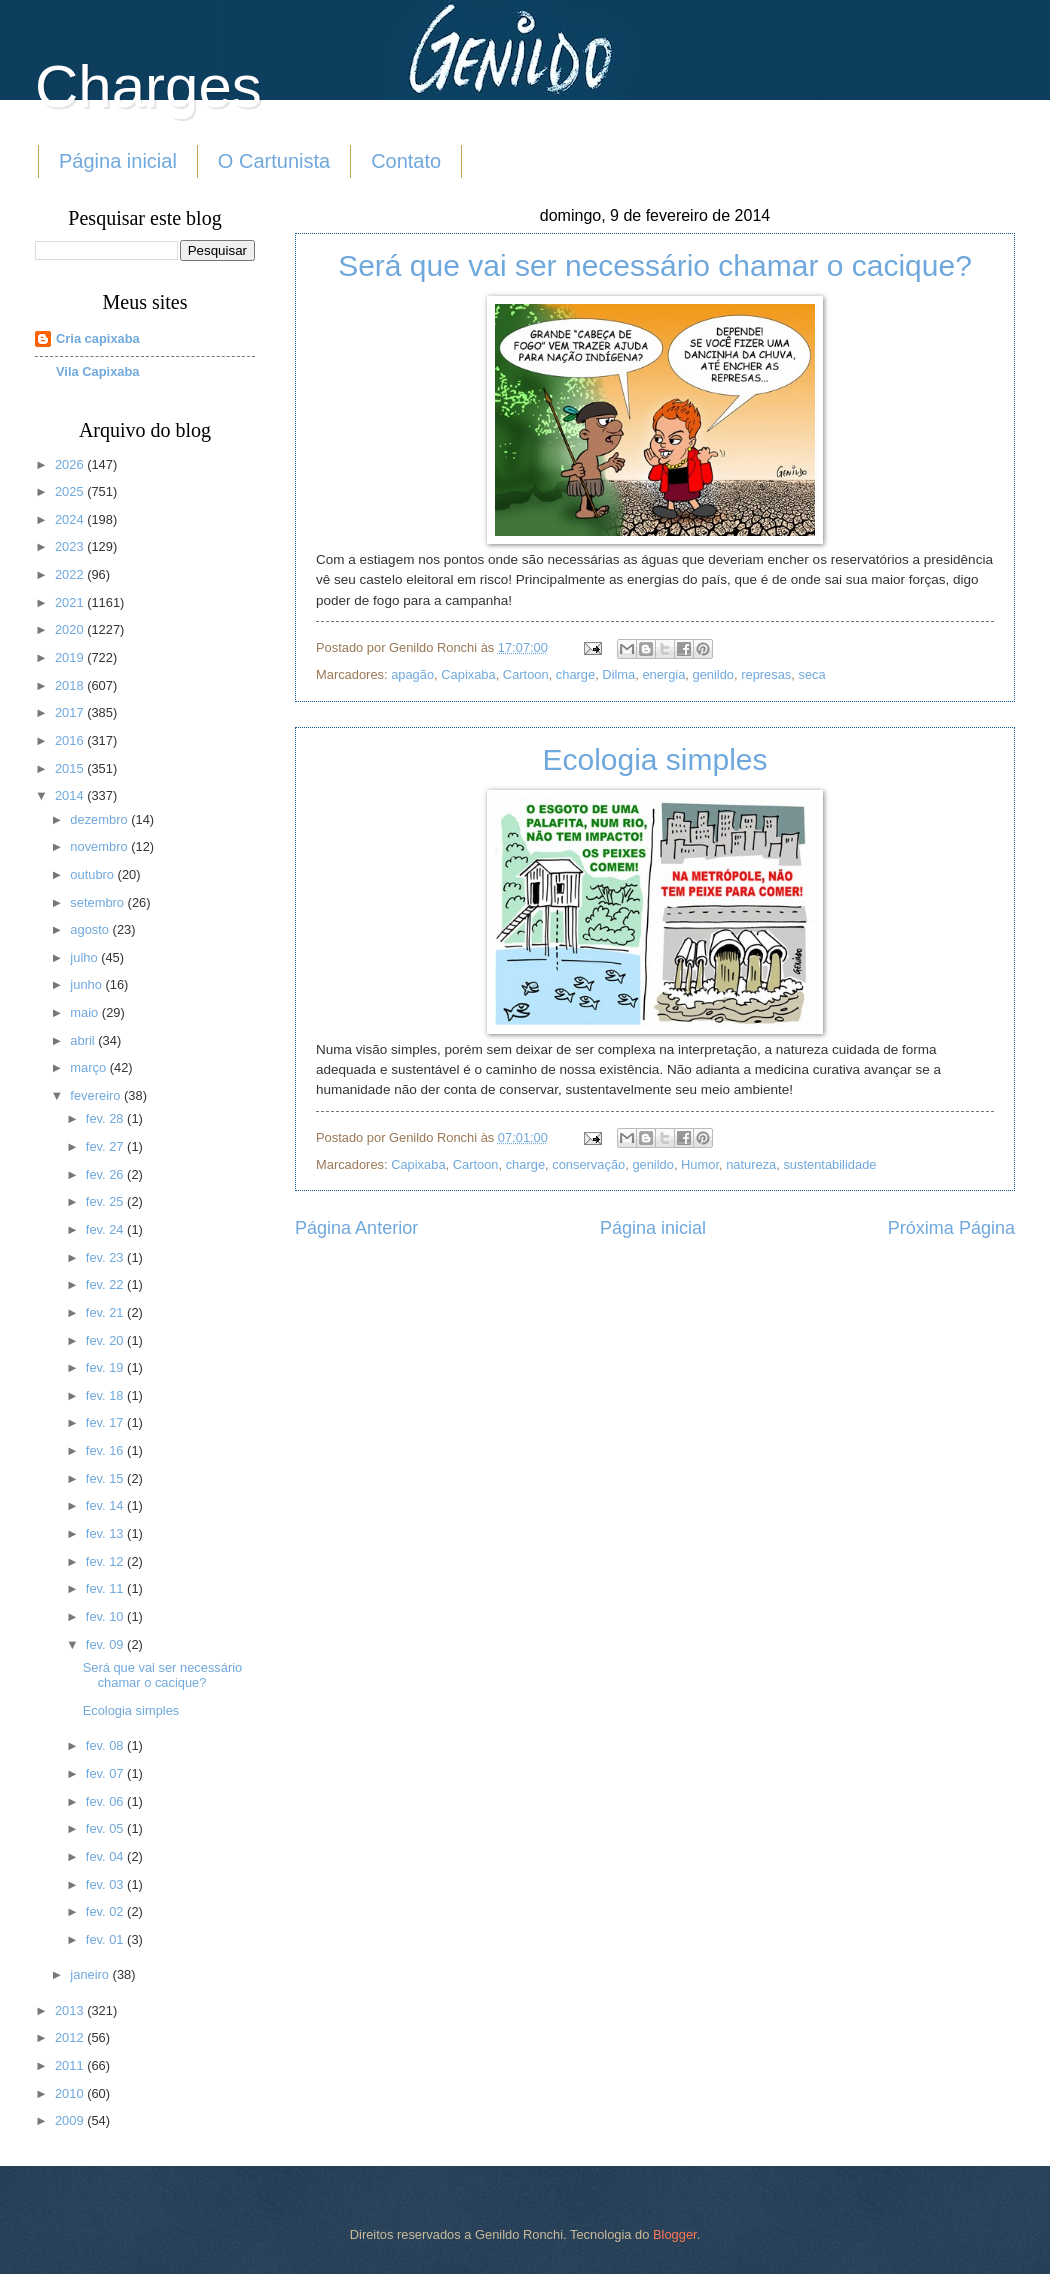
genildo (714, 674)
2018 (71, 685)
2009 (71, 2120)
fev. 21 (106, 1312)
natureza (751, 1164)
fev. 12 (106, 1561)
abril (84, 1040)
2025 (71, 491)
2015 (71, 768)
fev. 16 (106, 1450)
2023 (71, 546)
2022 (71, 574)
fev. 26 (106, 1174)
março (89, 1067)
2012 (71, 2037)
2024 (71, 519)
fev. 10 (106, 1616)
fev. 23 (106, 1257)
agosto (91, 929)
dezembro (100, 819)
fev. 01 (106, 1939)
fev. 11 (106, 1588)
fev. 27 (106, 1146)
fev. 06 (106, 1801)
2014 (71, 795)
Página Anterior (356, 1228)
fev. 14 (106, 1505)
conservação (588, 1164)
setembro (98, 902)
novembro (100, 846)
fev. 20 (106, 1340)
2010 (71, 2093)
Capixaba (468, 674)
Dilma (618, 674)
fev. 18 (106, 1395)
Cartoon (526, 674)
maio (85, 1012)
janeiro (91, 1974)
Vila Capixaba (98, 371)
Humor (700, 1164)
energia (663, 674)
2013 (71, 2010)
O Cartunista (274, 161)
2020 (71, 629)
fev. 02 (106, 1911)
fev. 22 (106, 1284)
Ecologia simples (654, 759)
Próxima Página (951, 1228)
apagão (412, 674)
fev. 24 (106, 1229)
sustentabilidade (829, 1164)
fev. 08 (106, 1745)
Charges (148, 86)
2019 (71, 657)
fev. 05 (106, 1828)
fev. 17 (106, 1422)
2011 (71, 2065)
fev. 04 (106, 1856)
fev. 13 (106, 1533)
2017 (71, 712)
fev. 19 (106, 1367)
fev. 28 (106, 1118)
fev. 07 (106, 1773)
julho (85, 957)
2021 (71, 602)
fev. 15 (106, 1478)
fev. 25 (106, 1201)
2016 (71, 740)
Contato (406, 161)
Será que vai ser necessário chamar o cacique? (655, 265)
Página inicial (118, 161)
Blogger (675, 2234)
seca (811, 674)
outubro (93, 874)
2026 (71, 464)
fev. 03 (106, 1884)
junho (87, 984)
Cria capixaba (98, 338)
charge (575, 674)
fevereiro (97, 1095)
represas (766, 674)
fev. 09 (106, 1644)
